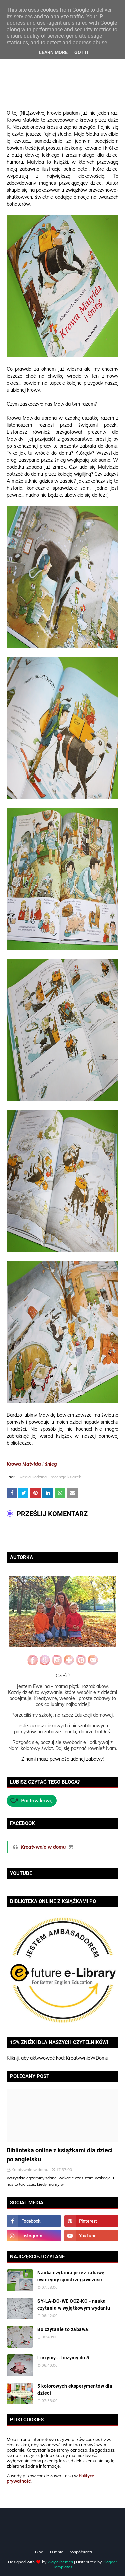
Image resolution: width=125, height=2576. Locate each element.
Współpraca (81, 2551)
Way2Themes (60, 2561)
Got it (81, 52)
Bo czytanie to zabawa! (63, 2329)
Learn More (53, 52)
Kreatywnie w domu (43, 1847)
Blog (39, 2551)
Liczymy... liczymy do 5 (63, 2357)
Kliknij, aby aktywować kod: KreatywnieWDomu (57, 2058)
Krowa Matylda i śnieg (32, 1464)
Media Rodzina (33, 1476)
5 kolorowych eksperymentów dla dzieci (74, 2389)
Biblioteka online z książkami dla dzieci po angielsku (60, 2155)
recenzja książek (66, 1476)
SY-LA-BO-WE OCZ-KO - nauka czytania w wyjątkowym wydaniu (73, 2304)
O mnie (56, 2551)
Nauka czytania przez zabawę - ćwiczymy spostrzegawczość (72, 2276)
